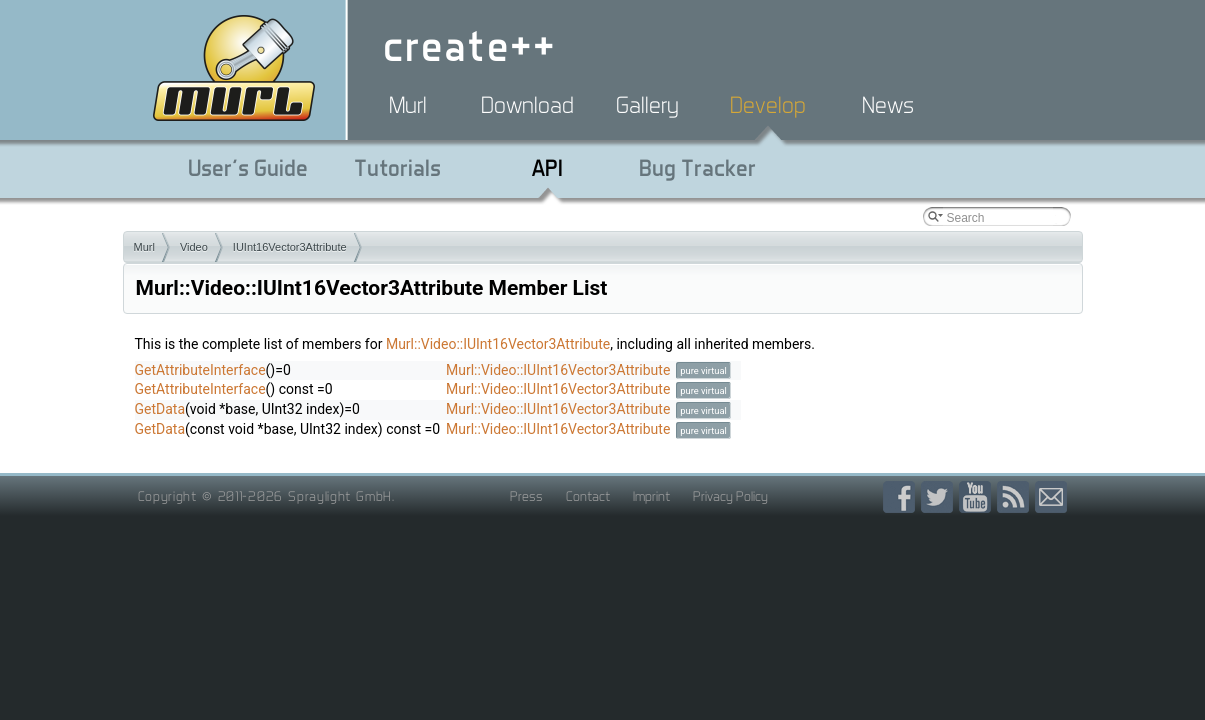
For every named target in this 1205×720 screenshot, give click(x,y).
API (547, 168)
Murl (408, 105)
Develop (768, 105)
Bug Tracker (697, 168)
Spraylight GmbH (340, 496)
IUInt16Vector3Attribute (290, 247)
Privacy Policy (730, 496)
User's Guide (248, 168)
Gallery (647, 105)
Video (194, 247)
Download (527, 105)
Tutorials (397, 168)
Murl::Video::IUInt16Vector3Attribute (498, 344)
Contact (588, 496)
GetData (160, 409)
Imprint (651, 496)
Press (526, 496)
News (888, 105)
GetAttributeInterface (200, 370)
